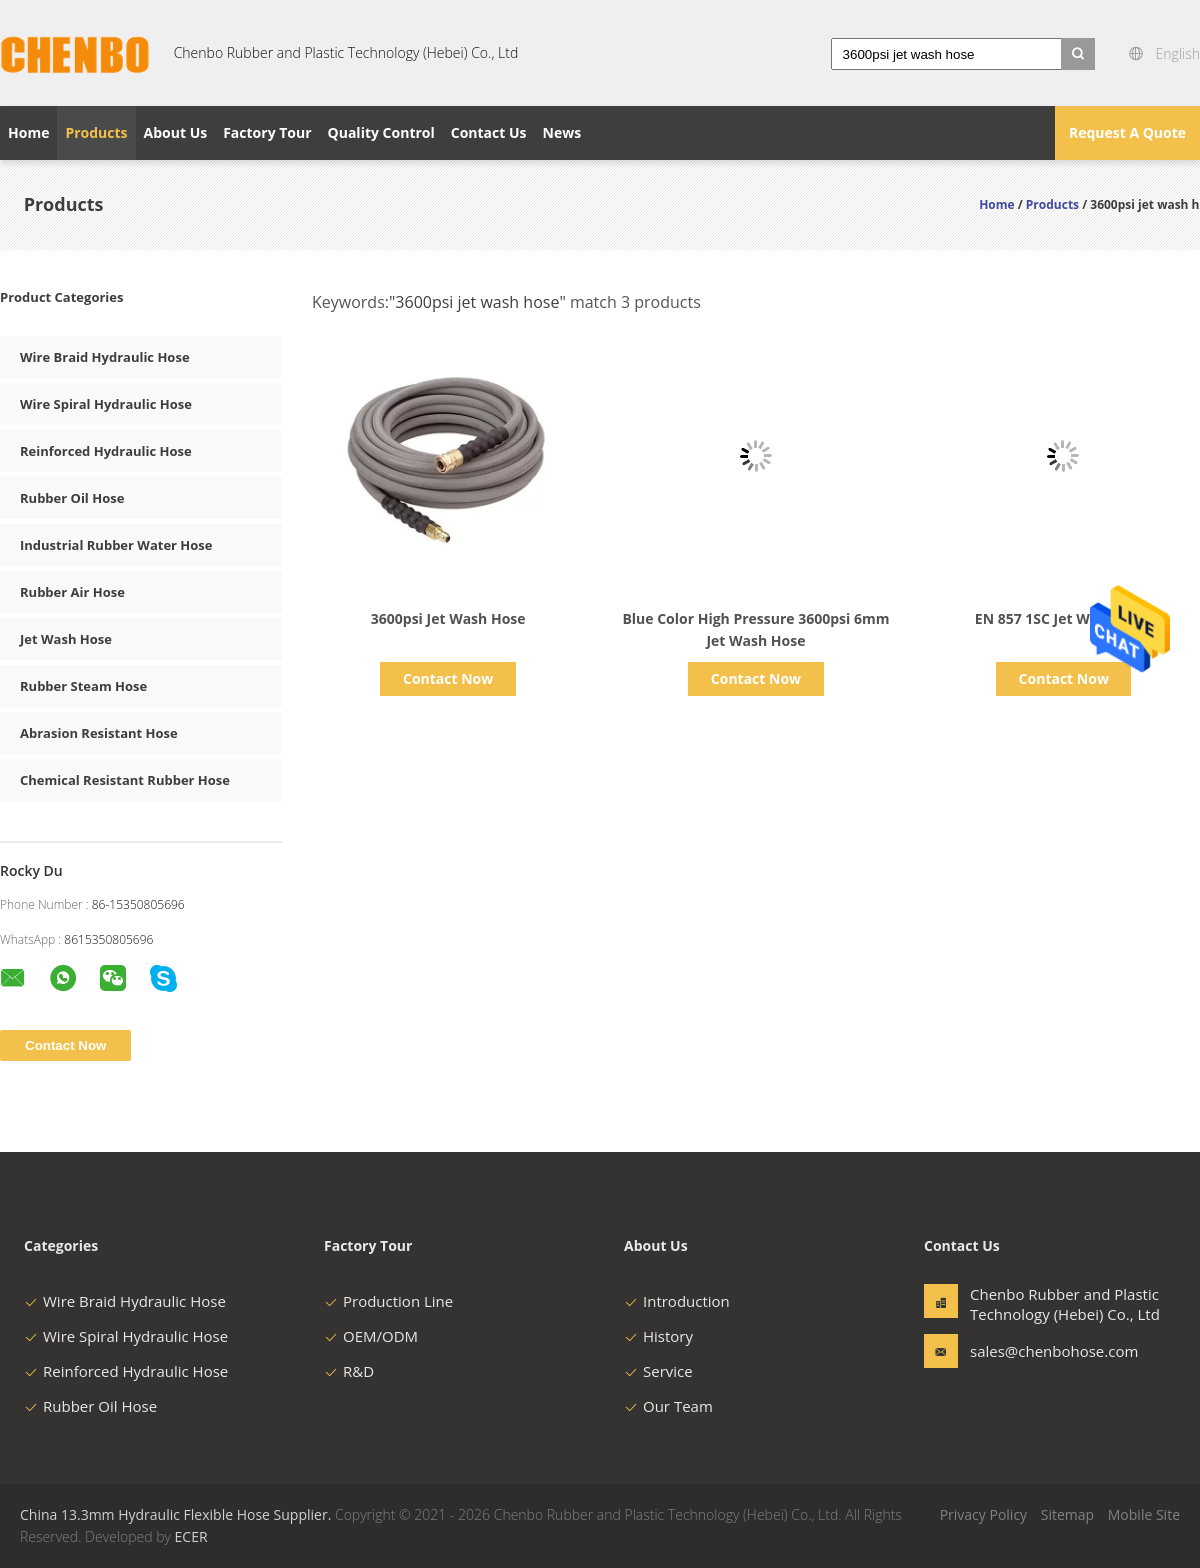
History (658, 1336)
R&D (349, 1371)
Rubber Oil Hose (72, 498)
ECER (191, 1536)
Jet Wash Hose (66, 639)
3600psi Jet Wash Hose (448, 618)
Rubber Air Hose (72, 592)
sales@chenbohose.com (1033, 1351)
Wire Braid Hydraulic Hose (105, 357)
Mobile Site (1144, 1514)
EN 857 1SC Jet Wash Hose (1064, 618)
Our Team (668, 1406)
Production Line (388, 1301)
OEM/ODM (371, 1336)
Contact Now (448, 678)
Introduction (677, 1301)
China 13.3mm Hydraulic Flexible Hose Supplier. (177, 1514)
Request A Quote (1127, 132)
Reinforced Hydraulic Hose (106, 451)
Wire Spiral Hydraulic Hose (106, 404)
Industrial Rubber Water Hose (116, 545)
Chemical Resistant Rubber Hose (125, 780)
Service (658, 1371)
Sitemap (1067, 1514)
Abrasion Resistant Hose (99, 733)
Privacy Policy (983, 1514)
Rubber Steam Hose (83, 686)
